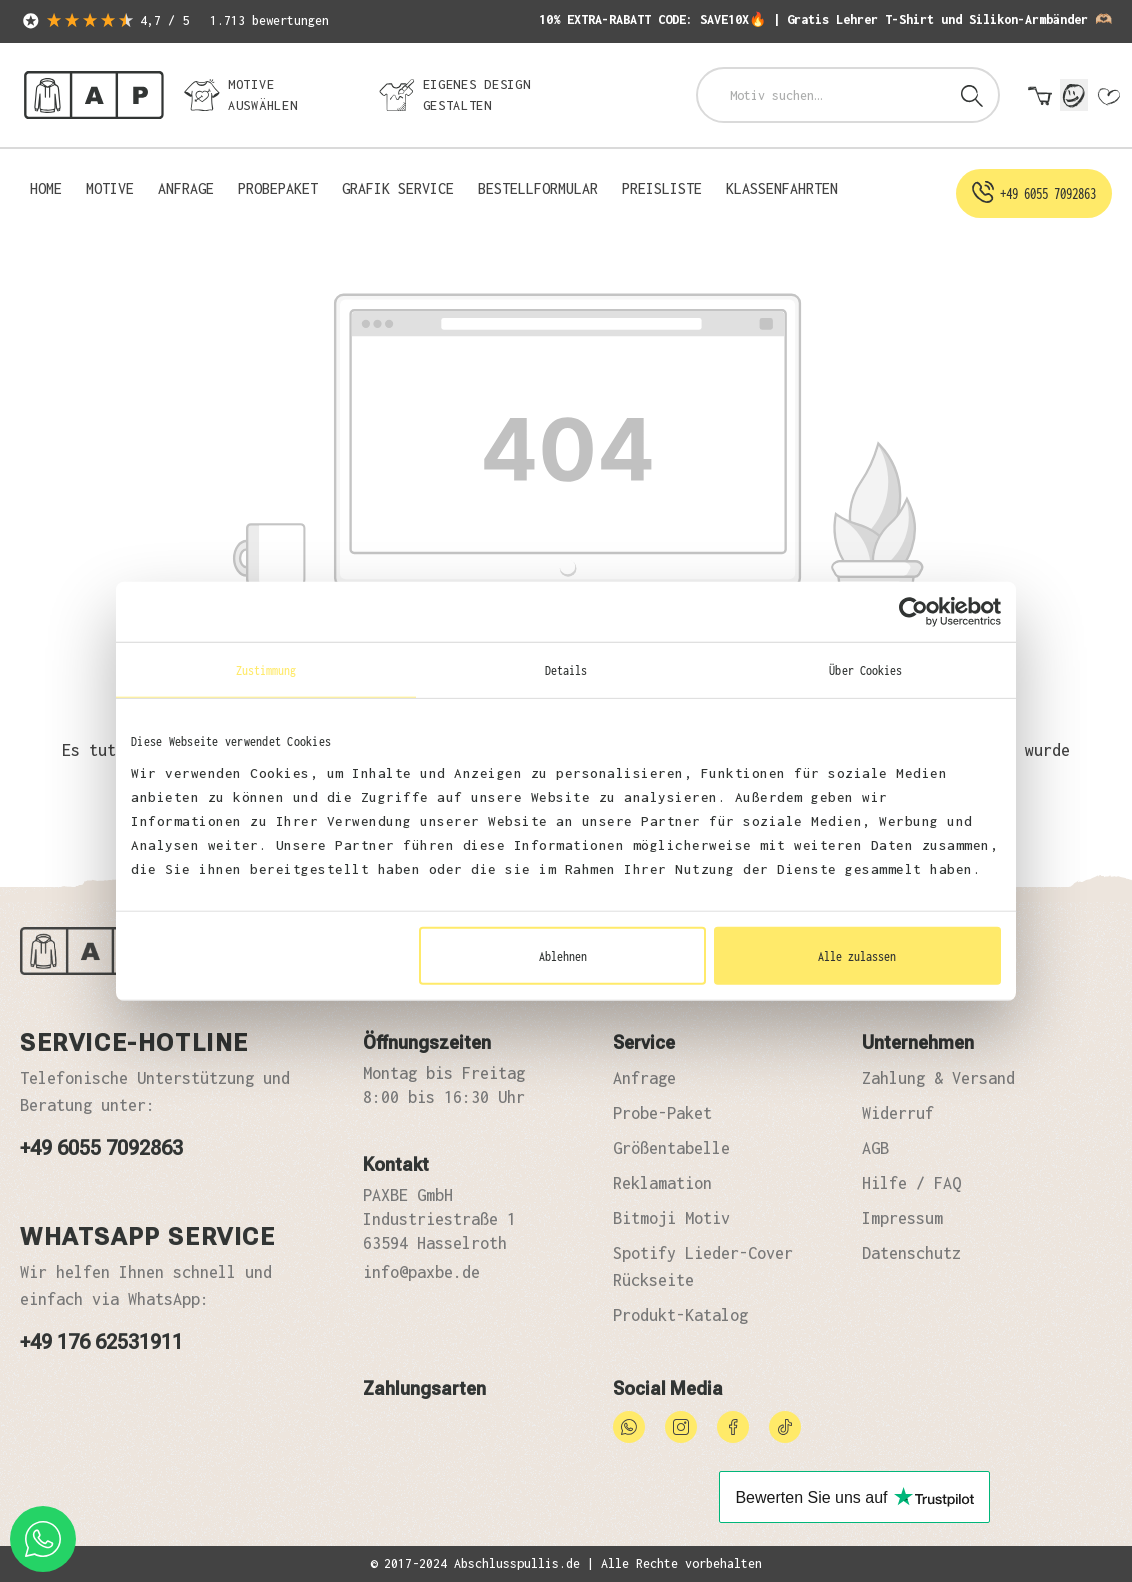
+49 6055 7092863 (101, 1148)
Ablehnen (563, 955)
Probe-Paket (662, 1113)
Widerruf (898, 1113)
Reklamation (662, 1183)
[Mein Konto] (1074, 95)
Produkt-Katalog (680, 1315)
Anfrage (644, 1078)
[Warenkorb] (1040, 97)
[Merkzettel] (1108, 97)
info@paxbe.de (421, 1272)
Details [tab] (566, 670)
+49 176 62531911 (101, 1342)
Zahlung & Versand (938, 1078)
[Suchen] (972, 95)
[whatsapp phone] (43, 1539)
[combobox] (822, 95)
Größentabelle (671, 1148)
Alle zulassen (857, 955)
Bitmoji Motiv (671, 1218)
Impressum (902, 1218)
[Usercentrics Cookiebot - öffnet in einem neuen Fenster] (913, 612)
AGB (875, 1148)
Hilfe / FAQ (911, 1183)
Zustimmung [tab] (266, 670)
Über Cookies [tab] (865, 670)
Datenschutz (911, 1253)
